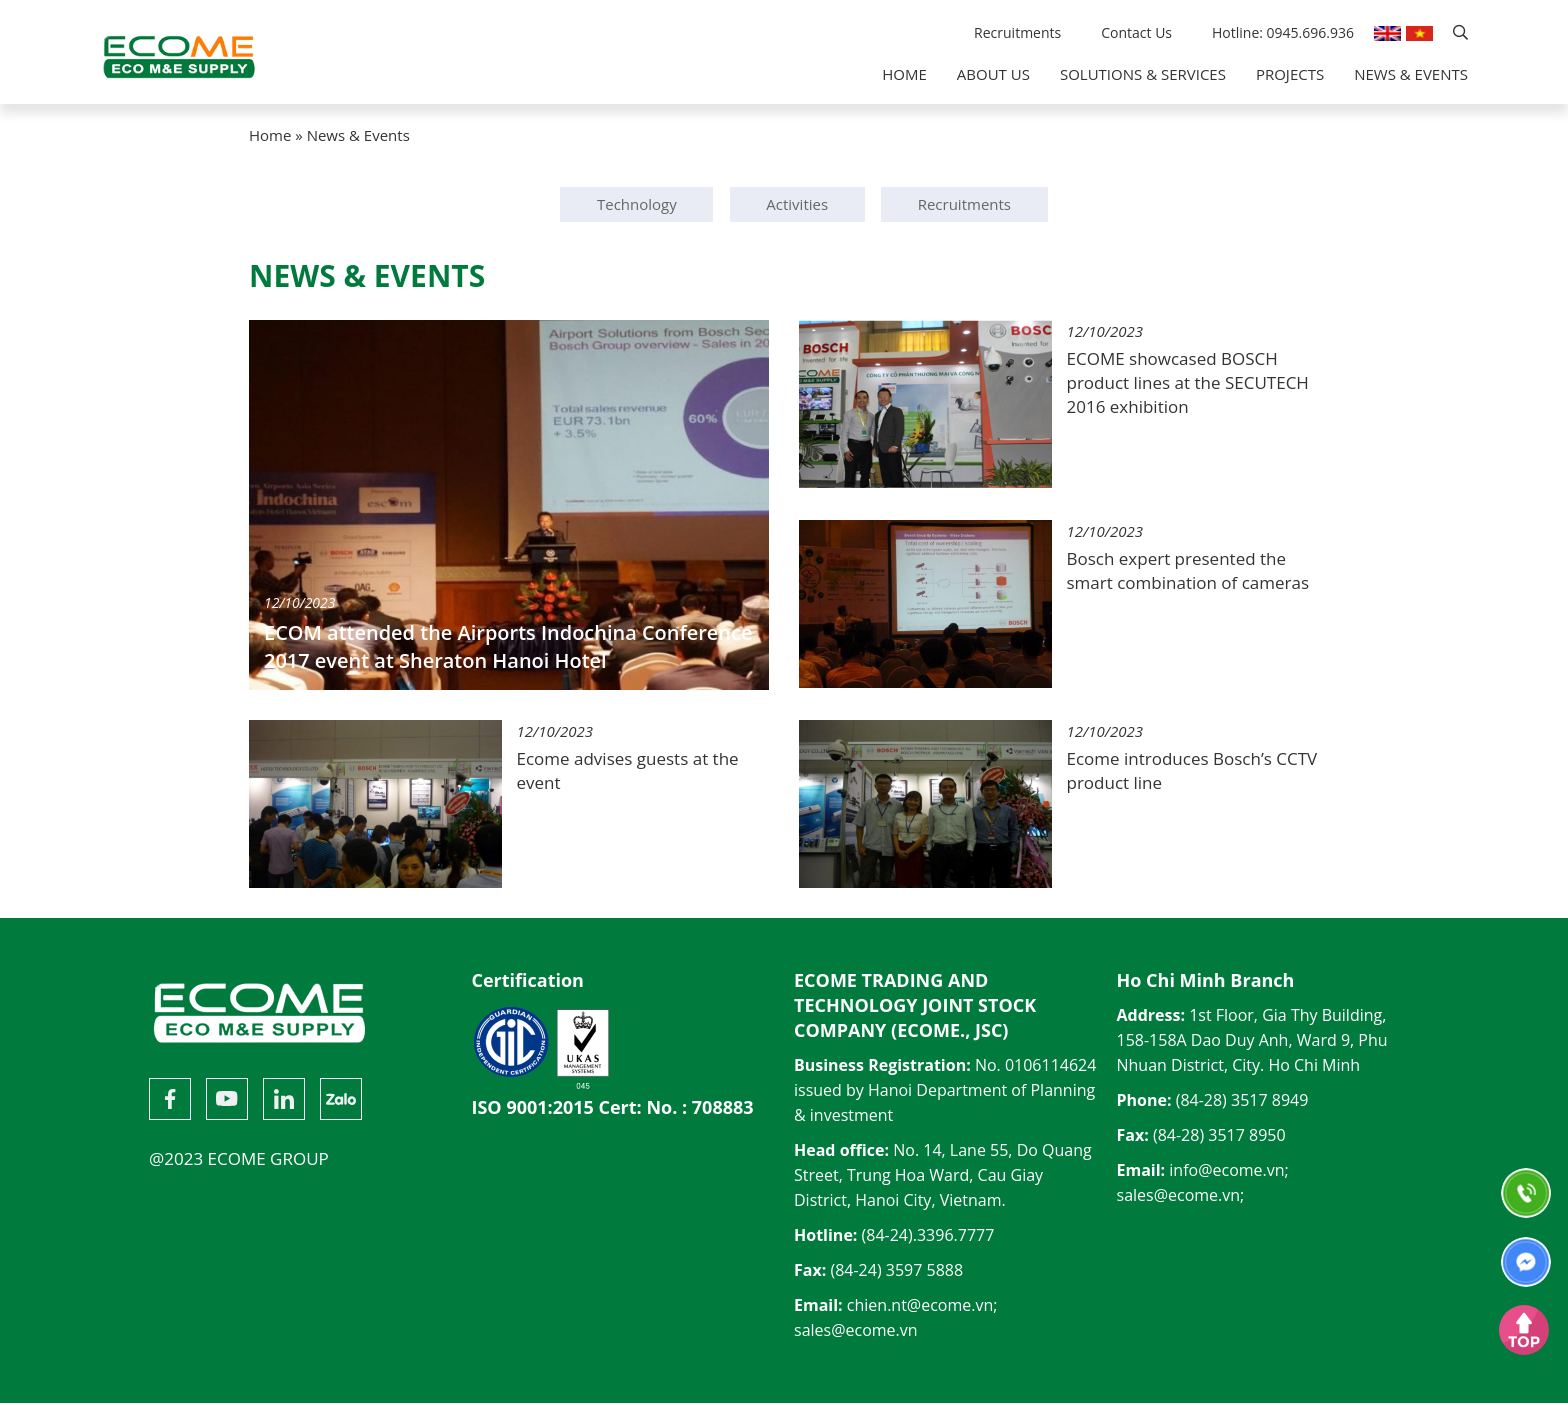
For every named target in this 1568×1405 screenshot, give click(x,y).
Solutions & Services (1143, 74)
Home (904, 74)
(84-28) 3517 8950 (1219, 1137)
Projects (1290, 74)
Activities (797, 204)
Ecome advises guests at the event (628, 770)
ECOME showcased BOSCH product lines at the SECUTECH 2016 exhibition (1188, 382)
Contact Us (1136, 32)
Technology (637, 204)
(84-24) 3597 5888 (896, 1272)
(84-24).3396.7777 (928, 1237)
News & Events (1411, 74)
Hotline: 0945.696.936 (1283, 32)
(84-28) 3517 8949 (1242, 1102)
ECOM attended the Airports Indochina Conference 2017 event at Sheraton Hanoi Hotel (508, 646)
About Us (993, 74)
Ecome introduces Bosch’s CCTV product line (1192, 770)
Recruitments (1017, 32)
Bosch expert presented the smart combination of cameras (1188, 570)
